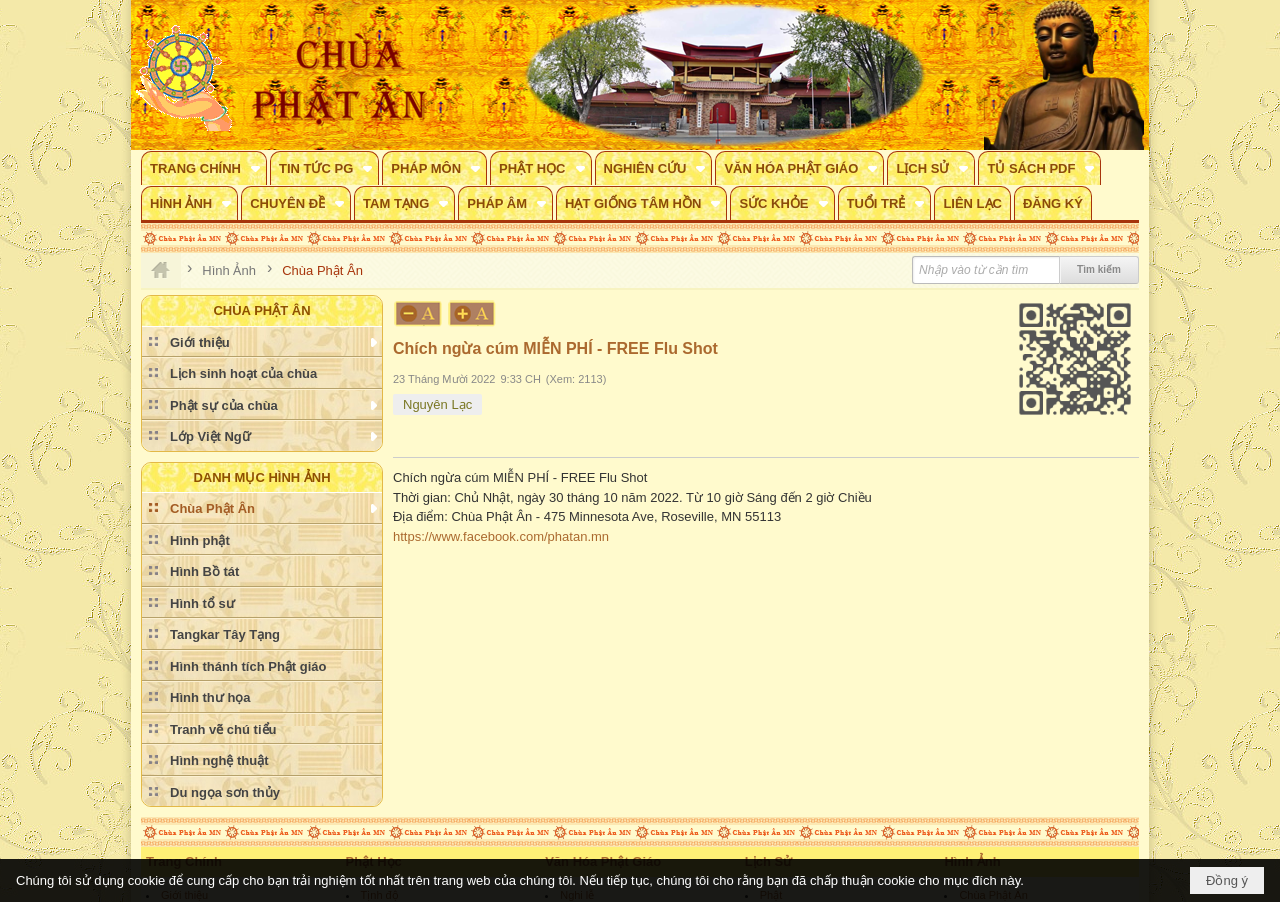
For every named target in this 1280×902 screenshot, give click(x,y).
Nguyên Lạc (437, 404)
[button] (204, 168)
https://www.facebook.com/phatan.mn (501, 536)
